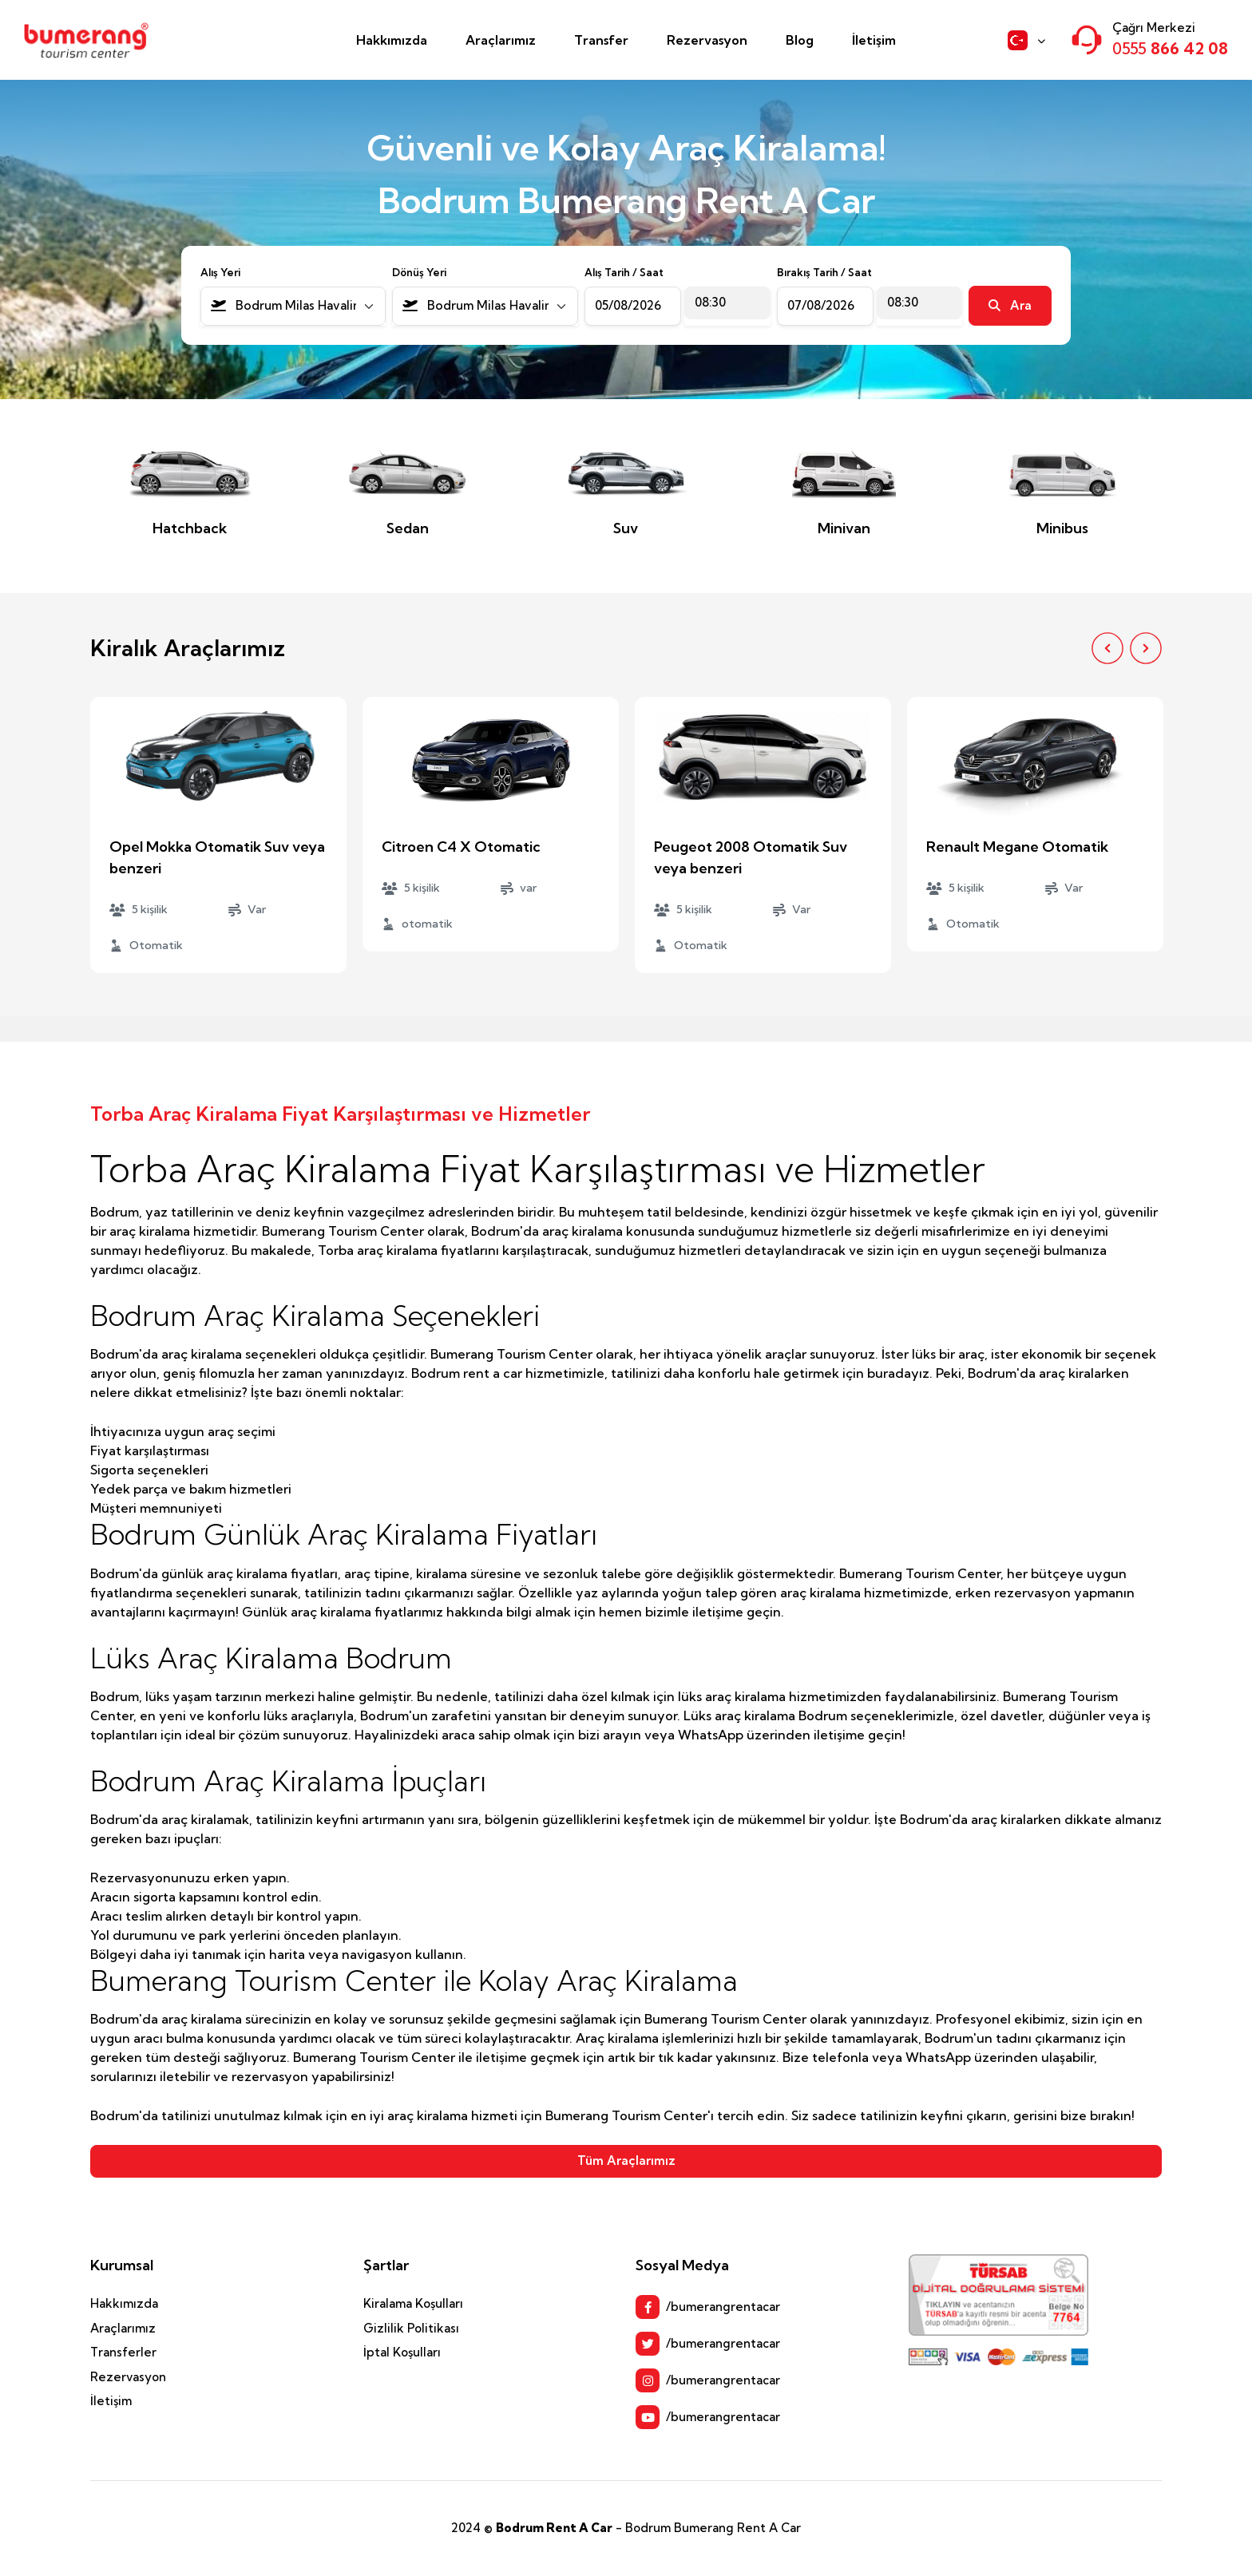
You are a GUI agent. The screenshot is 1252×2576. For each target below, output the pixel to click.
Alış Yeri (220, 272)
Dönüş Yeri (419, 272)
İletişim (874, 40)
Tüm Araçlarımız (626, 2160)
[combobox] (293, 306)
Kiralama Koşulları (413, 2303)
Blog (800, 40)
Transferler (123, 2352)
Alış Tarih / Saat (624, 272)
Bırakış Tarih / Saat (824, 272)
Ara (1010, 305)
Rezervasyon (707, 40)
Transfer (601, 40)
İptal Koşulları (402, 2352)
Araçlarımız (501, 40)
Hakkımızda (391, 40)
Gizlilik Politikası (411, 2328)
